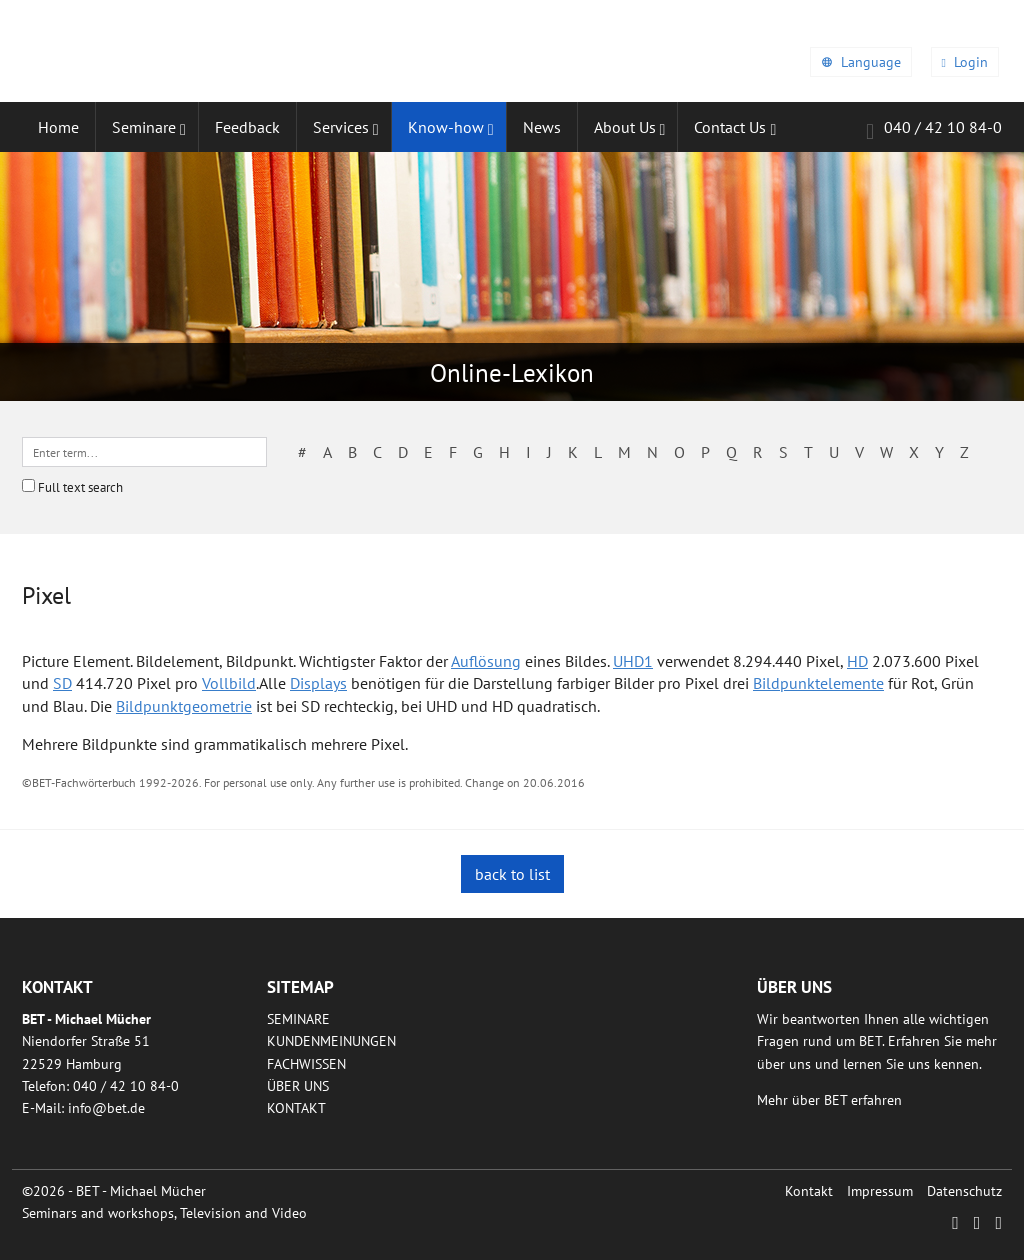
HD (857, 661)
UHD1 (633, 661)
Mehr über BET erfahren (829, 1100)
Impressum (880, 1191)
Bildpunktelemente (818, 683)
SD (62, 683)
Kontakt (296, 1108)
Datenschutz (964, 1191)
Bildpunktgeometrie (184, 706)
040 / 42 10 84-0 (934, 130)
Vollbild (229, 683)
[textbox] (144, 452)
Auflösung (486, 661)
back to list (512, 874)
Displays (318, 683)
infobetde (106, 1108)
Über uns (298, 1086)
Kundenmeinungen (331, 1041)
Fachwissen (306, 1064)
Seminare (298, 1019)
